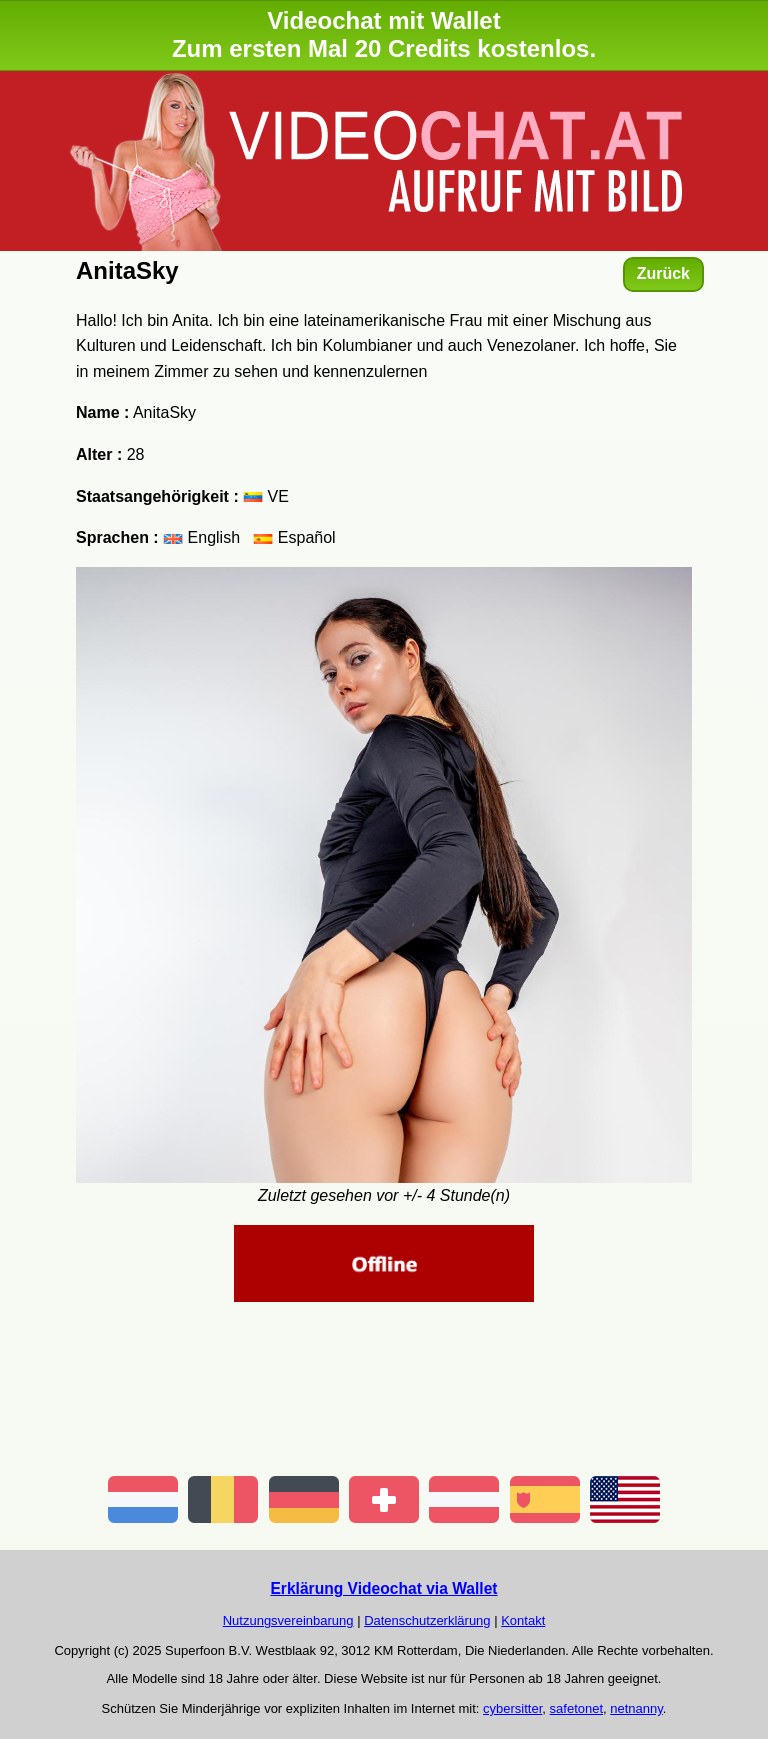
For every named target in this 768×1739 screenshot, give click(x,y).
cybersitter (512, 1708)
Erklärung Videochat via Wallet (383, 1588)
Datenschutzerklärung (427, 1620)
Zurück (663, 273)
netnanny (636, 1708)
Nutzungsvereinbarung (288, 1620)
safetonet (577, 1708)
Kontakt (523, 1620)
